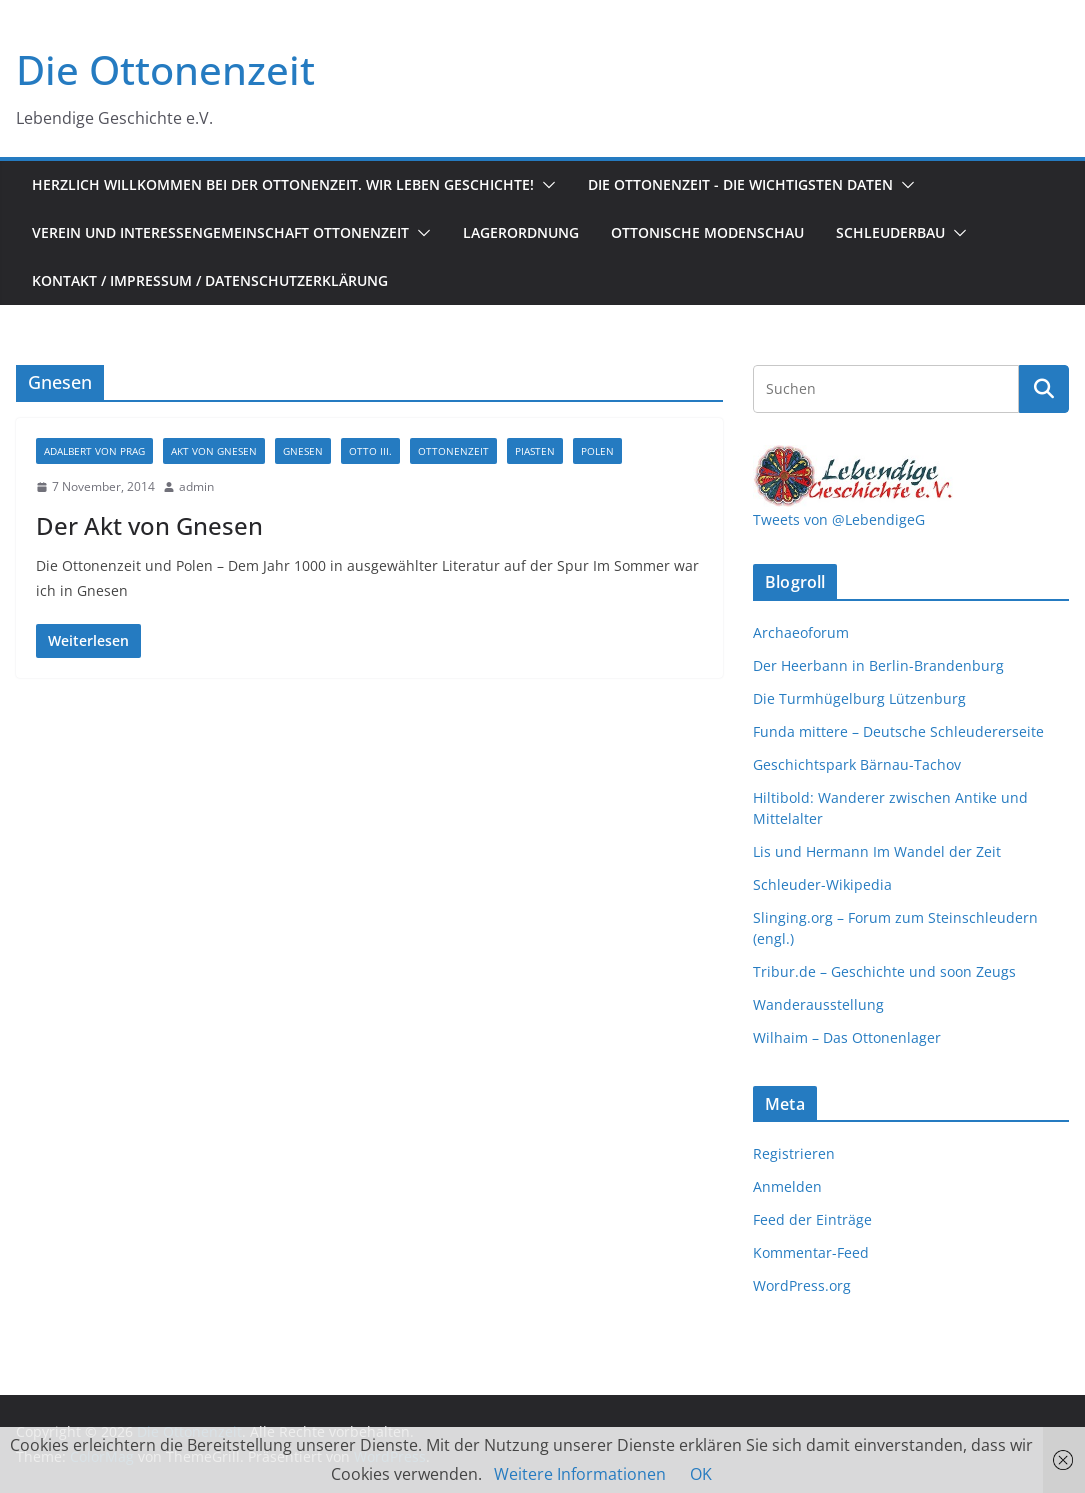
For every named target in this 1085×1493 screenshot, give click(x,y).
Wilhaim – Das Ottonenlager (847, 1037)
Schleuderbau (890, 232)
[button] (545, 185)
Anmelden (787, 1186)
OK (701, 1474)
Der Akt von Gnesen (149, 525)
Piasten (535, 451)
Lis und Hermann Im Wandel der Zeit (877, 851)
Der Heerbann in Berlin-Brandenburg (878, 665)
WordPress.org (802, 1285)
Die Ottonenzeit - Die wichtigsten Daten (740, 184)
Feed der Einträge (812, 1219)
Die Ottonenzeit (165, 69)
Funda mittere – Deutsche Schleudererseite (898, 731)
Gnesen (303, 451)
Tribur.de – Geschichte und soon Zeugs (884, 971)
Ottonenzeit (453, 451)
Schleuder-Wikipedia (822, 884)
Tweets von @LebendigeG (839, 519)
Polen (597, 451)
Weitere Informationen (580, 1474)
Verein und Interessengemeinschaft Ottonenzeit (220, 232)
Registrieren (794, 1153)
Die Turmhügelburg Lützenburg (859, 698)
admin (196, 486)
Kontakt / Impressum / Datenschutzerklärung (210, 280)
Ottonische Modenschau (707, 232)
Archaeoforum (801, 632)
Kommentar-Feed (811, 1252)
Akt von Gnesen (214, 451)
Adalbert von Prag (94, 451)
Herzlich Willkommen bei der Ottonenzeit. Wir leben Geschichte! (283, 184)
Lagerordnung (521, 232)
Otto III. (370, 451)
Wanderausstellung (818, 1004)
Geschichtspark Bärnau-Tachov (857, 764)
